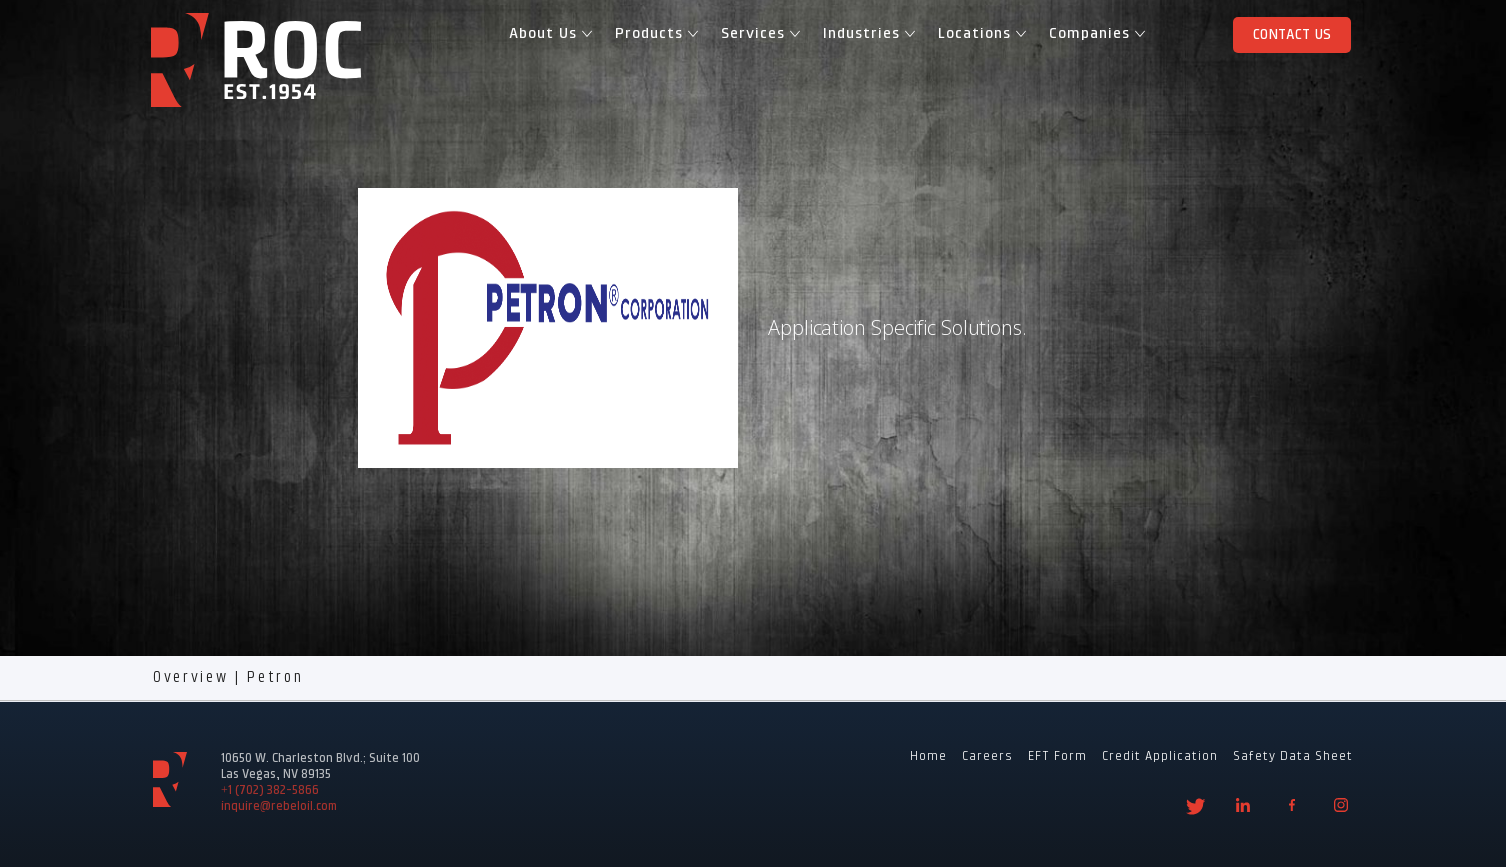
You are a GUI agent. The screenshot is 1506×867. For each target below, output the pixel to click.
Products (654, 34)
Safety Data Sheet (1293, 757)
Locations (979, 34)
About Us (548, 34)
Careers (987, 757)
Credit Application (1160, 757)
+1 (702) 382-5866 (270, 791)
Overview (190, 678)
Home (928, 757)
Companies (1094, 34)
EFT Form (1057, 757)
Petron (275, 678)
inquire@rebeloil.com (279, 807)
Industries (866, 34)
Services (758, 34)
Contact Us (1292, 35)
